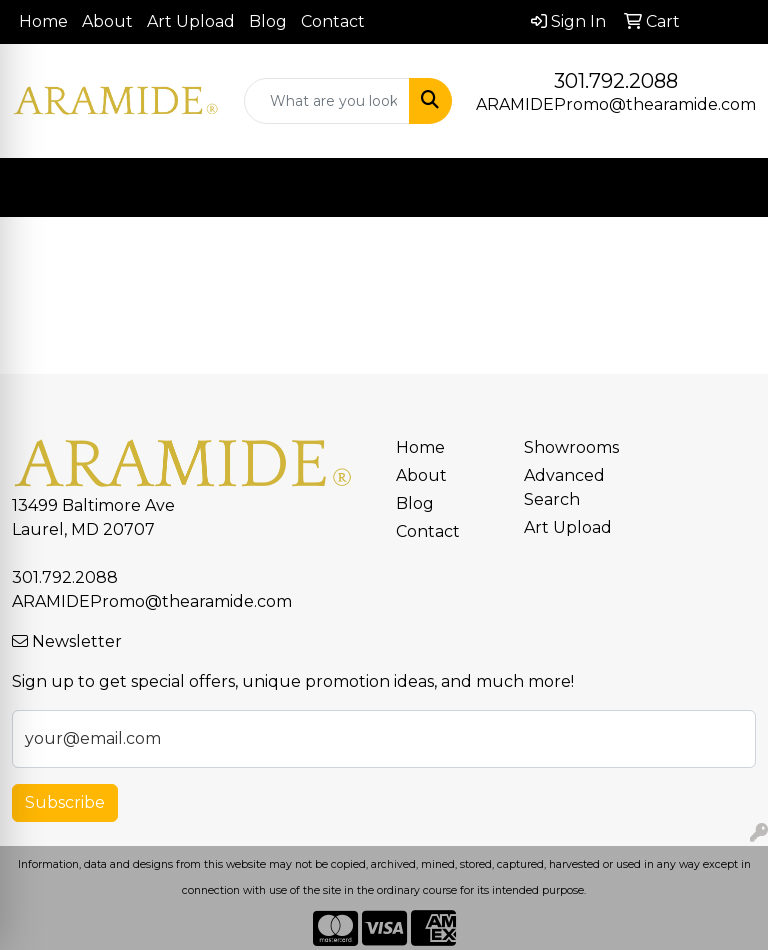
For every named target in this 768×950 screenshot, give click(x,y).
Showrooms (571, 447)
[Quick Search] (327, 101)
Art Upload (191, 21)
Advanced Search (564, 487)
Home (43, 21)
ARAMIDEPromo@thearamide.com (616, 104)
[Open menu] (728, 188)
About (107, 21)
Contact (333, 21)
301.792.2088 (616, 81)
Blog (268, 21)
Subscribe (65, 802)
